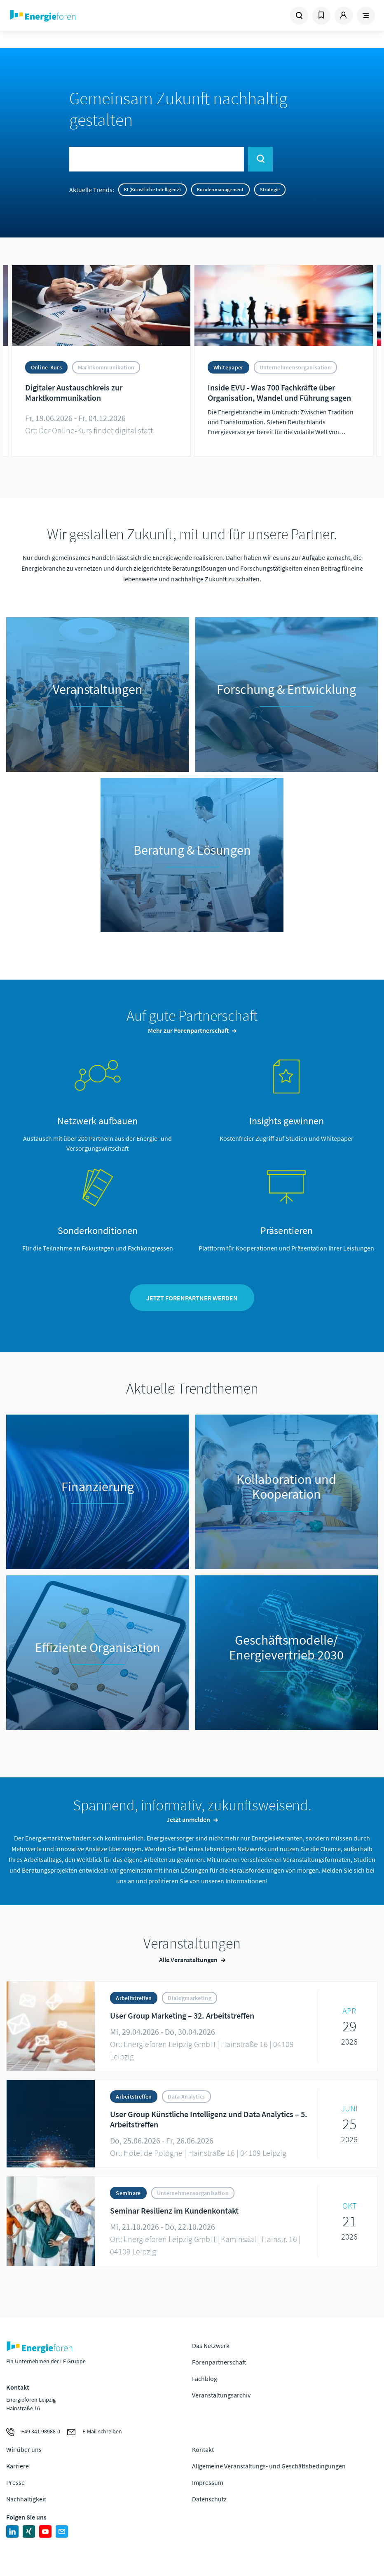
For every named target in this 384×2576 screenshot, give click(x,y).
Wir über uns (24, 2451)
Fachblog (204, 2380)
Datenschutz (209, 2500)
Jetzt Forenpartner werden (192, 1299)
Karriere (17, 2467)
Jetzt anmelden (188, 1821)
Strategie (270, 189)
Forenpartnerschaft (219, 2364)
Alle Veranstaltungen (188, 1961)
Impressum (207, 2484)
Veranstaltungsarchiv (221, 2397)
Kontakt (203, 2451)
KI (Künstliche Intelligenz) (152, 189)
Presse (15, 2484)
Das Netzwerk (210, 2347)
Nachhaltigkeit (26, 2500)
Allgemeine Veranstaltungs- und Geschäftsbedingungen (269, 2467)
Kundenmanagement (220, 189)
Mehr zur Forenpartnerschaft (188, 1030)
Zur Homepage (76, 15)
